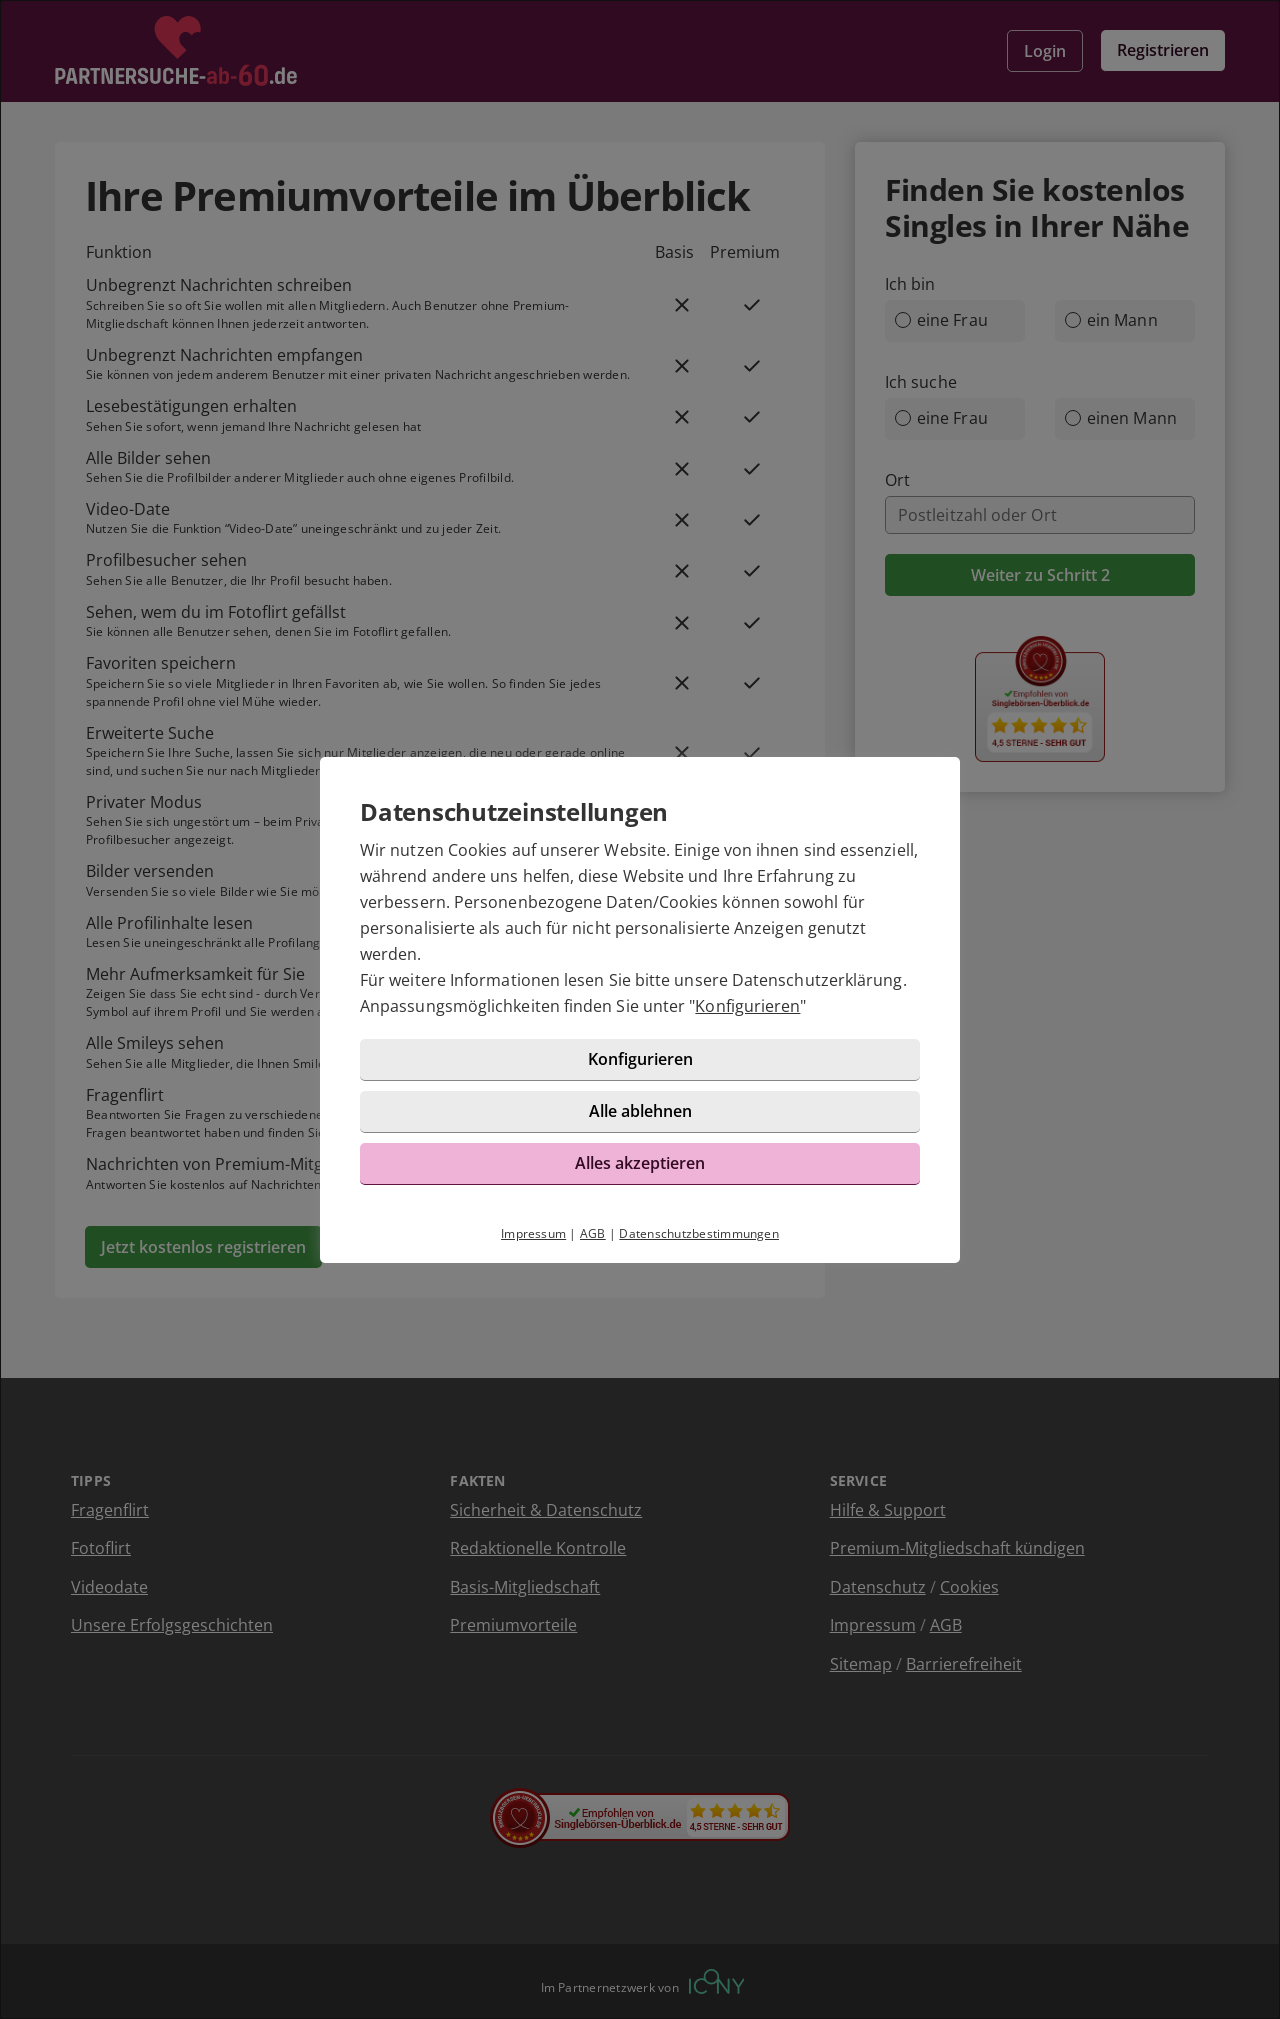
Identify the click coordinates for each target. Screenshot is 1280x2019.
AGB (593, 1233)
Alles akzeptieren (640, 1163)
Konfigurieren (747, 1006)
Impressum (533, 1233)
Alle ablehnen (640, 1111)
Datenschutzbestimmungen (699, 1233)
